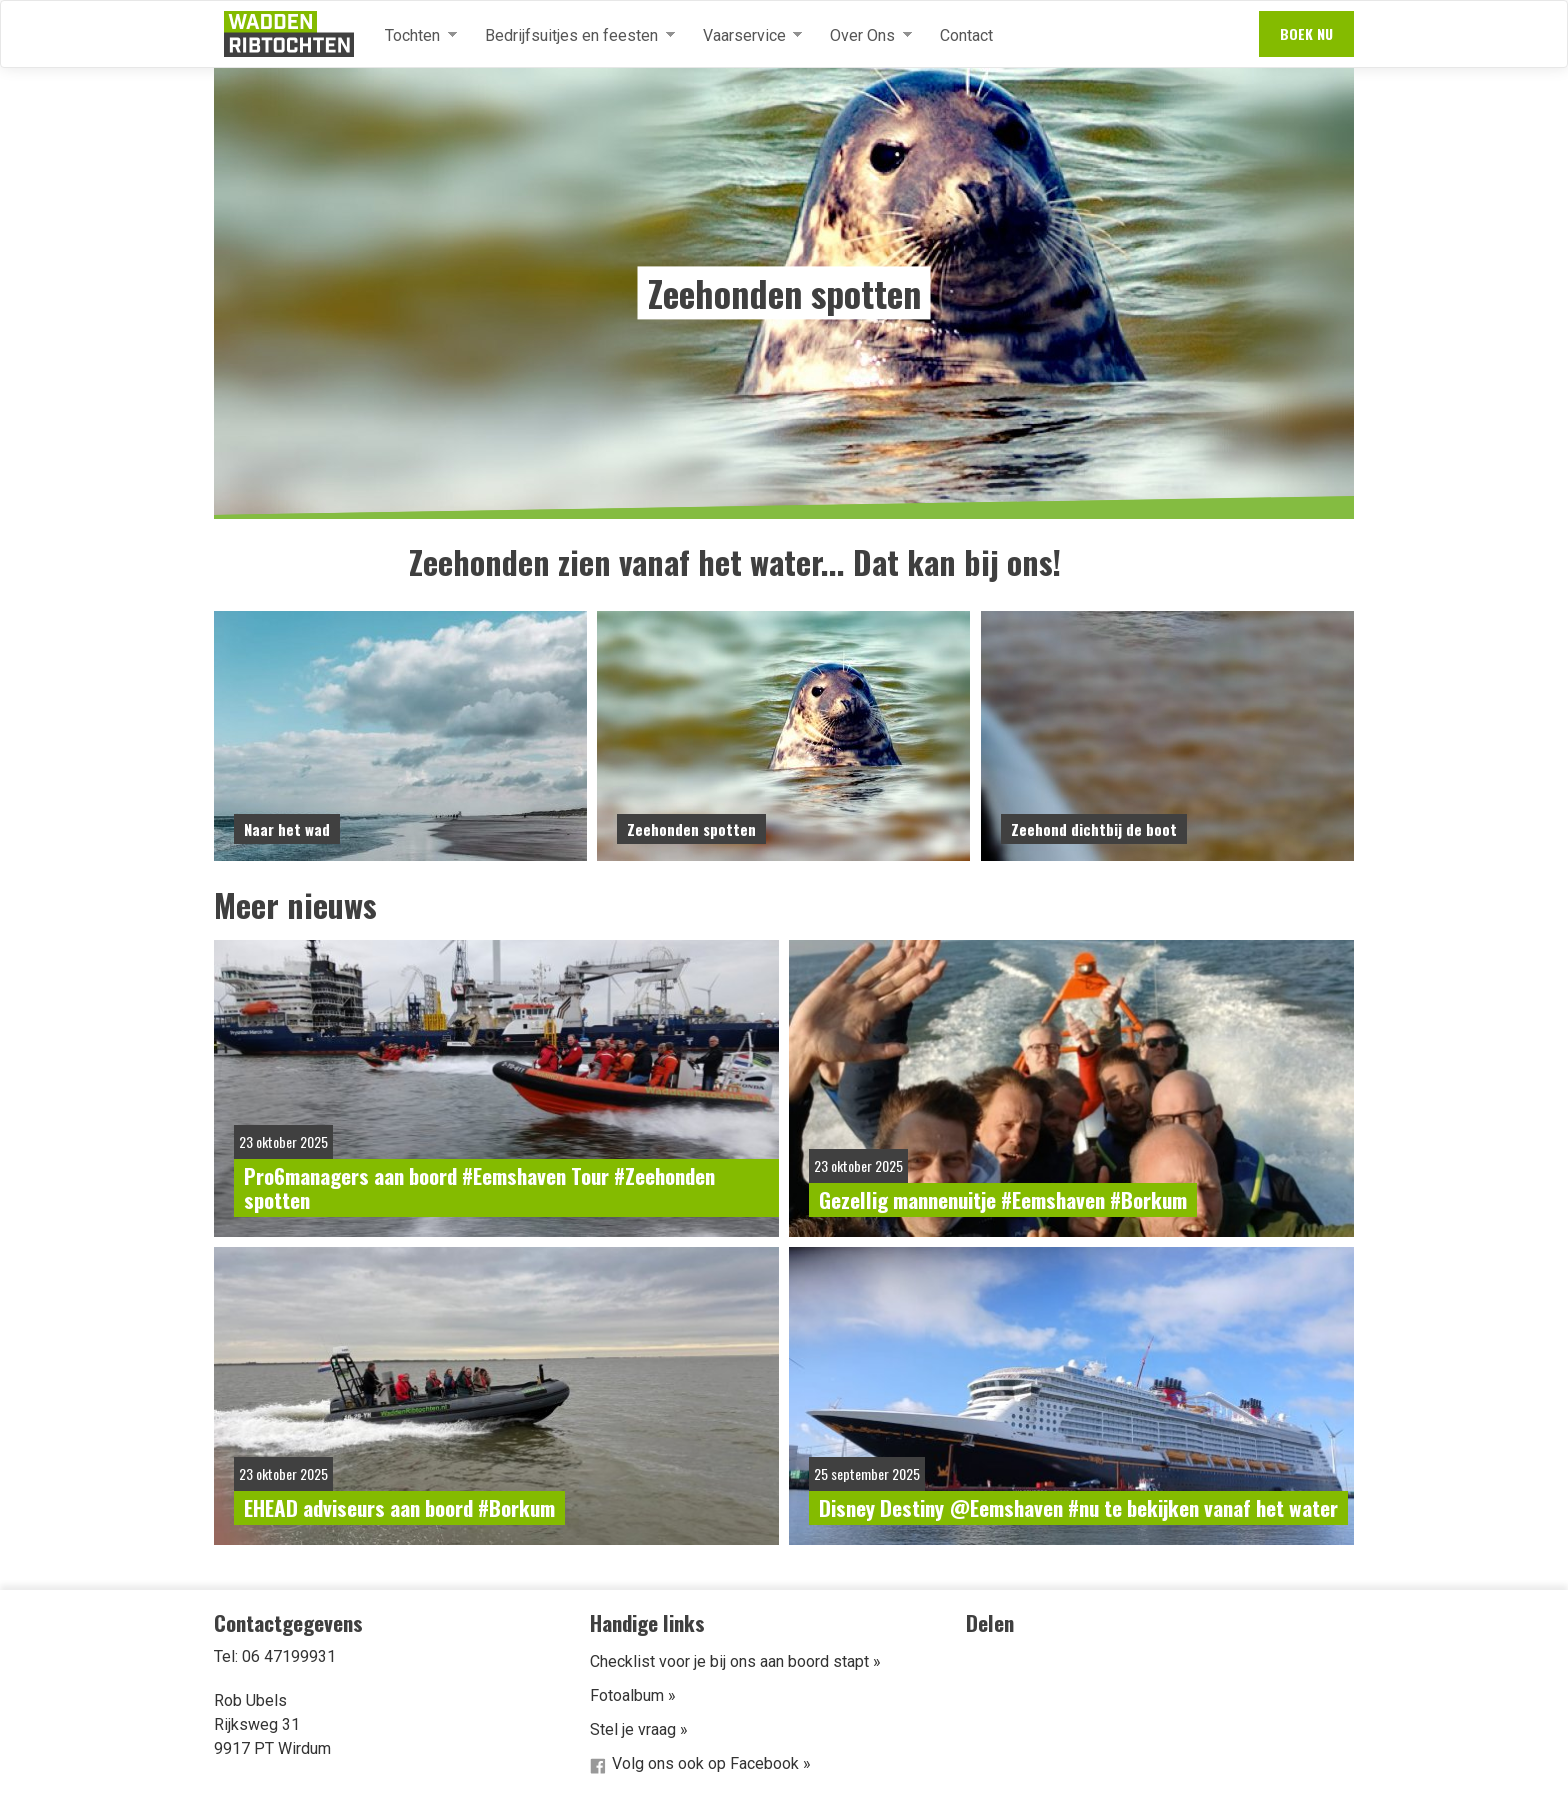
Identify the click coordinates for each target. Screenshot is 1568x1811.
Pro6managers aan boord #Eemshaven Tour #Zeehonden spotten (479, 1187)
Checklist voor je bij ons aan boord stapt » (735, 1661)
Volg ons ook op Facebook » (711, 1763)
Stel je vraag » (639, 1729)
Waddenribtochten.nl (289, 34)
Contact (966, 35)
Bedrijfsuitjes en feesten (572, 36)
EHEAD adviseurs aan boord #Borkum (399, 1507)
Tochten (413, 36)
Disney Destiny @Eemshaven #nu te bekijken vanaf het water (1078, 1507)
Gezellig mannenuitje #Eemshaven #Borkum (1003, 1199)
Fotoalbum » (633, 1695)
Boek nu (1306, 33)
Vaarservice (745, 36)
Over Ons (863, 36)
